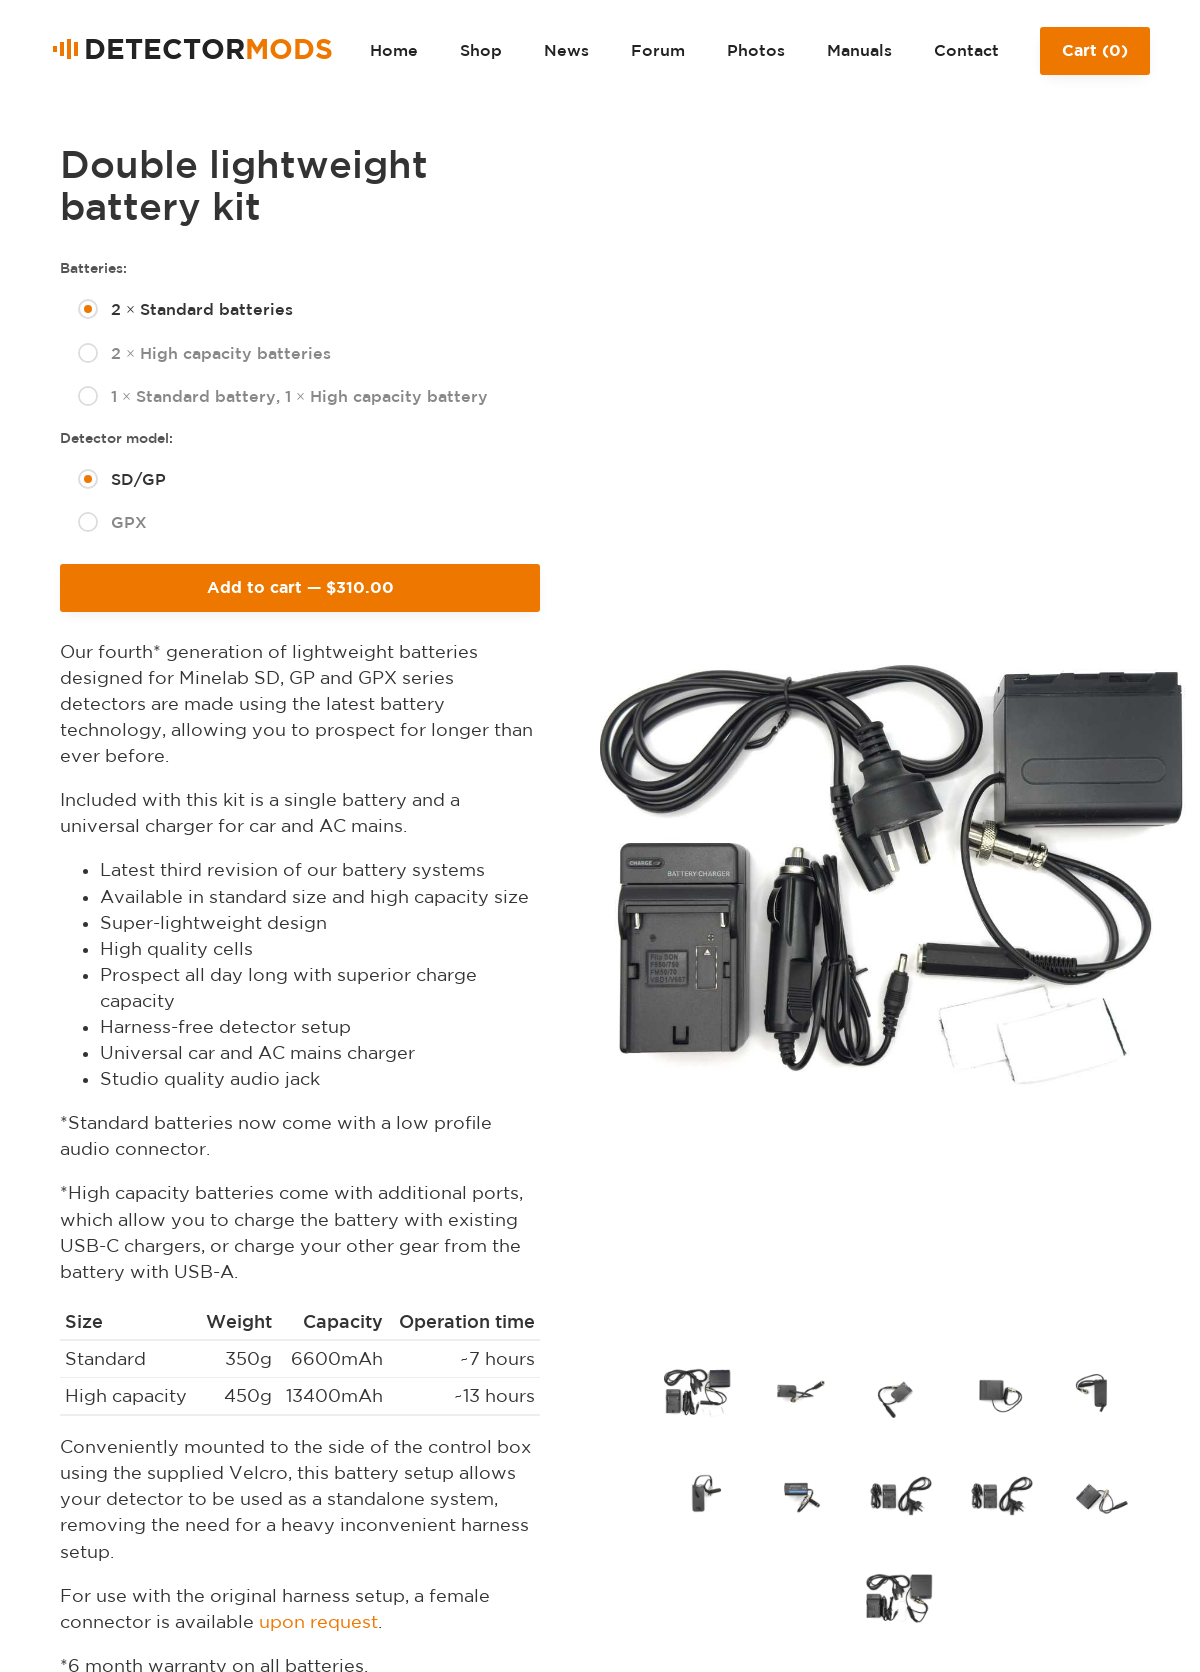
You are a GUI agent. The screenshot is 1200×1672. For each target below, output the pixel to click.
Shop (481, 50)
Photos (756, 50)
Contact (966, 50)
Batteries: (93, 268)
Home (394, 50)
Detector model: (116, 438)
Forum (658, 50)
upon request (318, 1621)
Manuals (859, 50)
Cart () (1095, 58)
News (566, 50)
